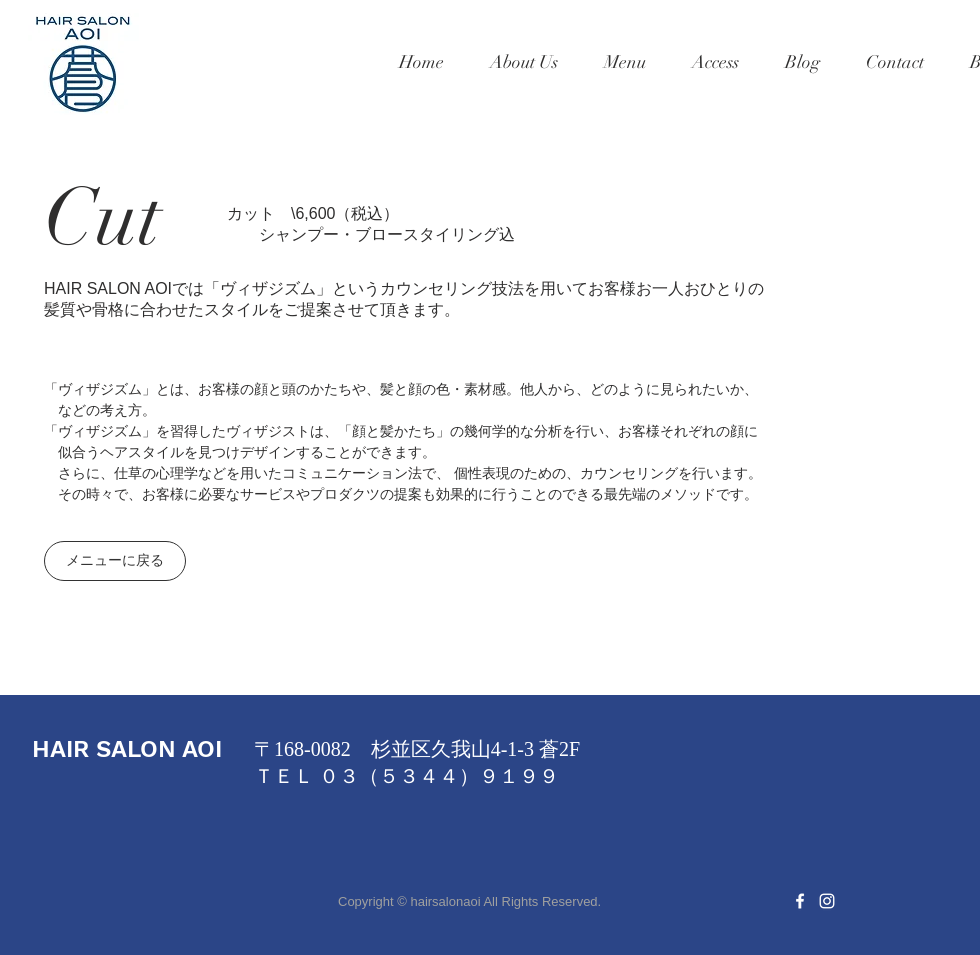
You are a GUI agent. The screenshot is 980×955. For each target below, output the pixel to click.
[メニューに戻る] (115, 561)
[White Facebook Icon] (800, 901)
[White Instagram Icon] (827, 901)
